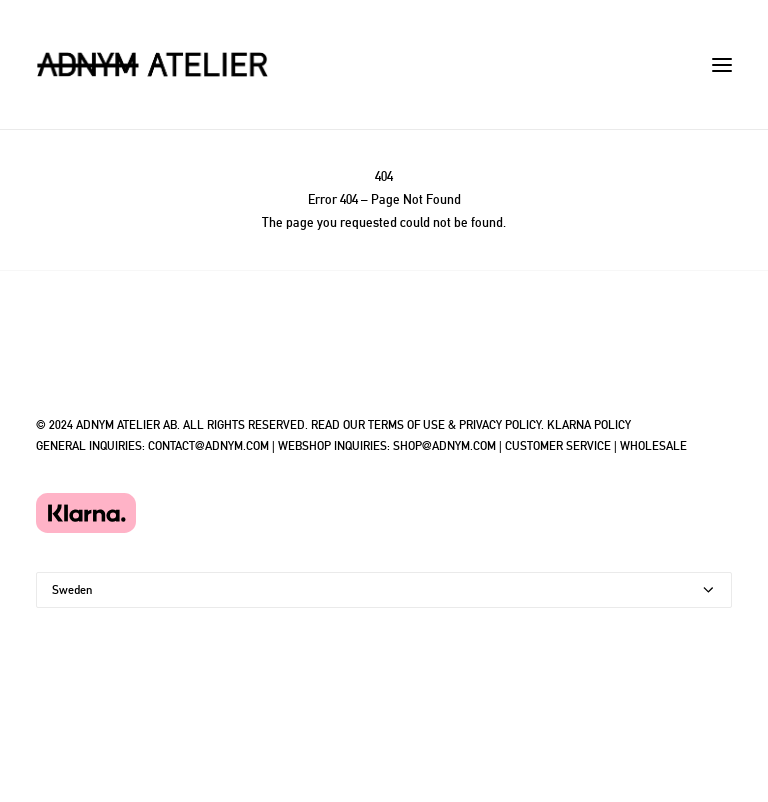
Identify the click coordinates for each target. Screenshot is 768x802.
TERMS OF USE (406, 425)
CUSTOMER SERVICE (558, 446)
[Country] (384, 590)
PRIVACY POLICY (500, 425)
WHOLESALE (653, 446)
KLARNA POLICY (589, 425)
